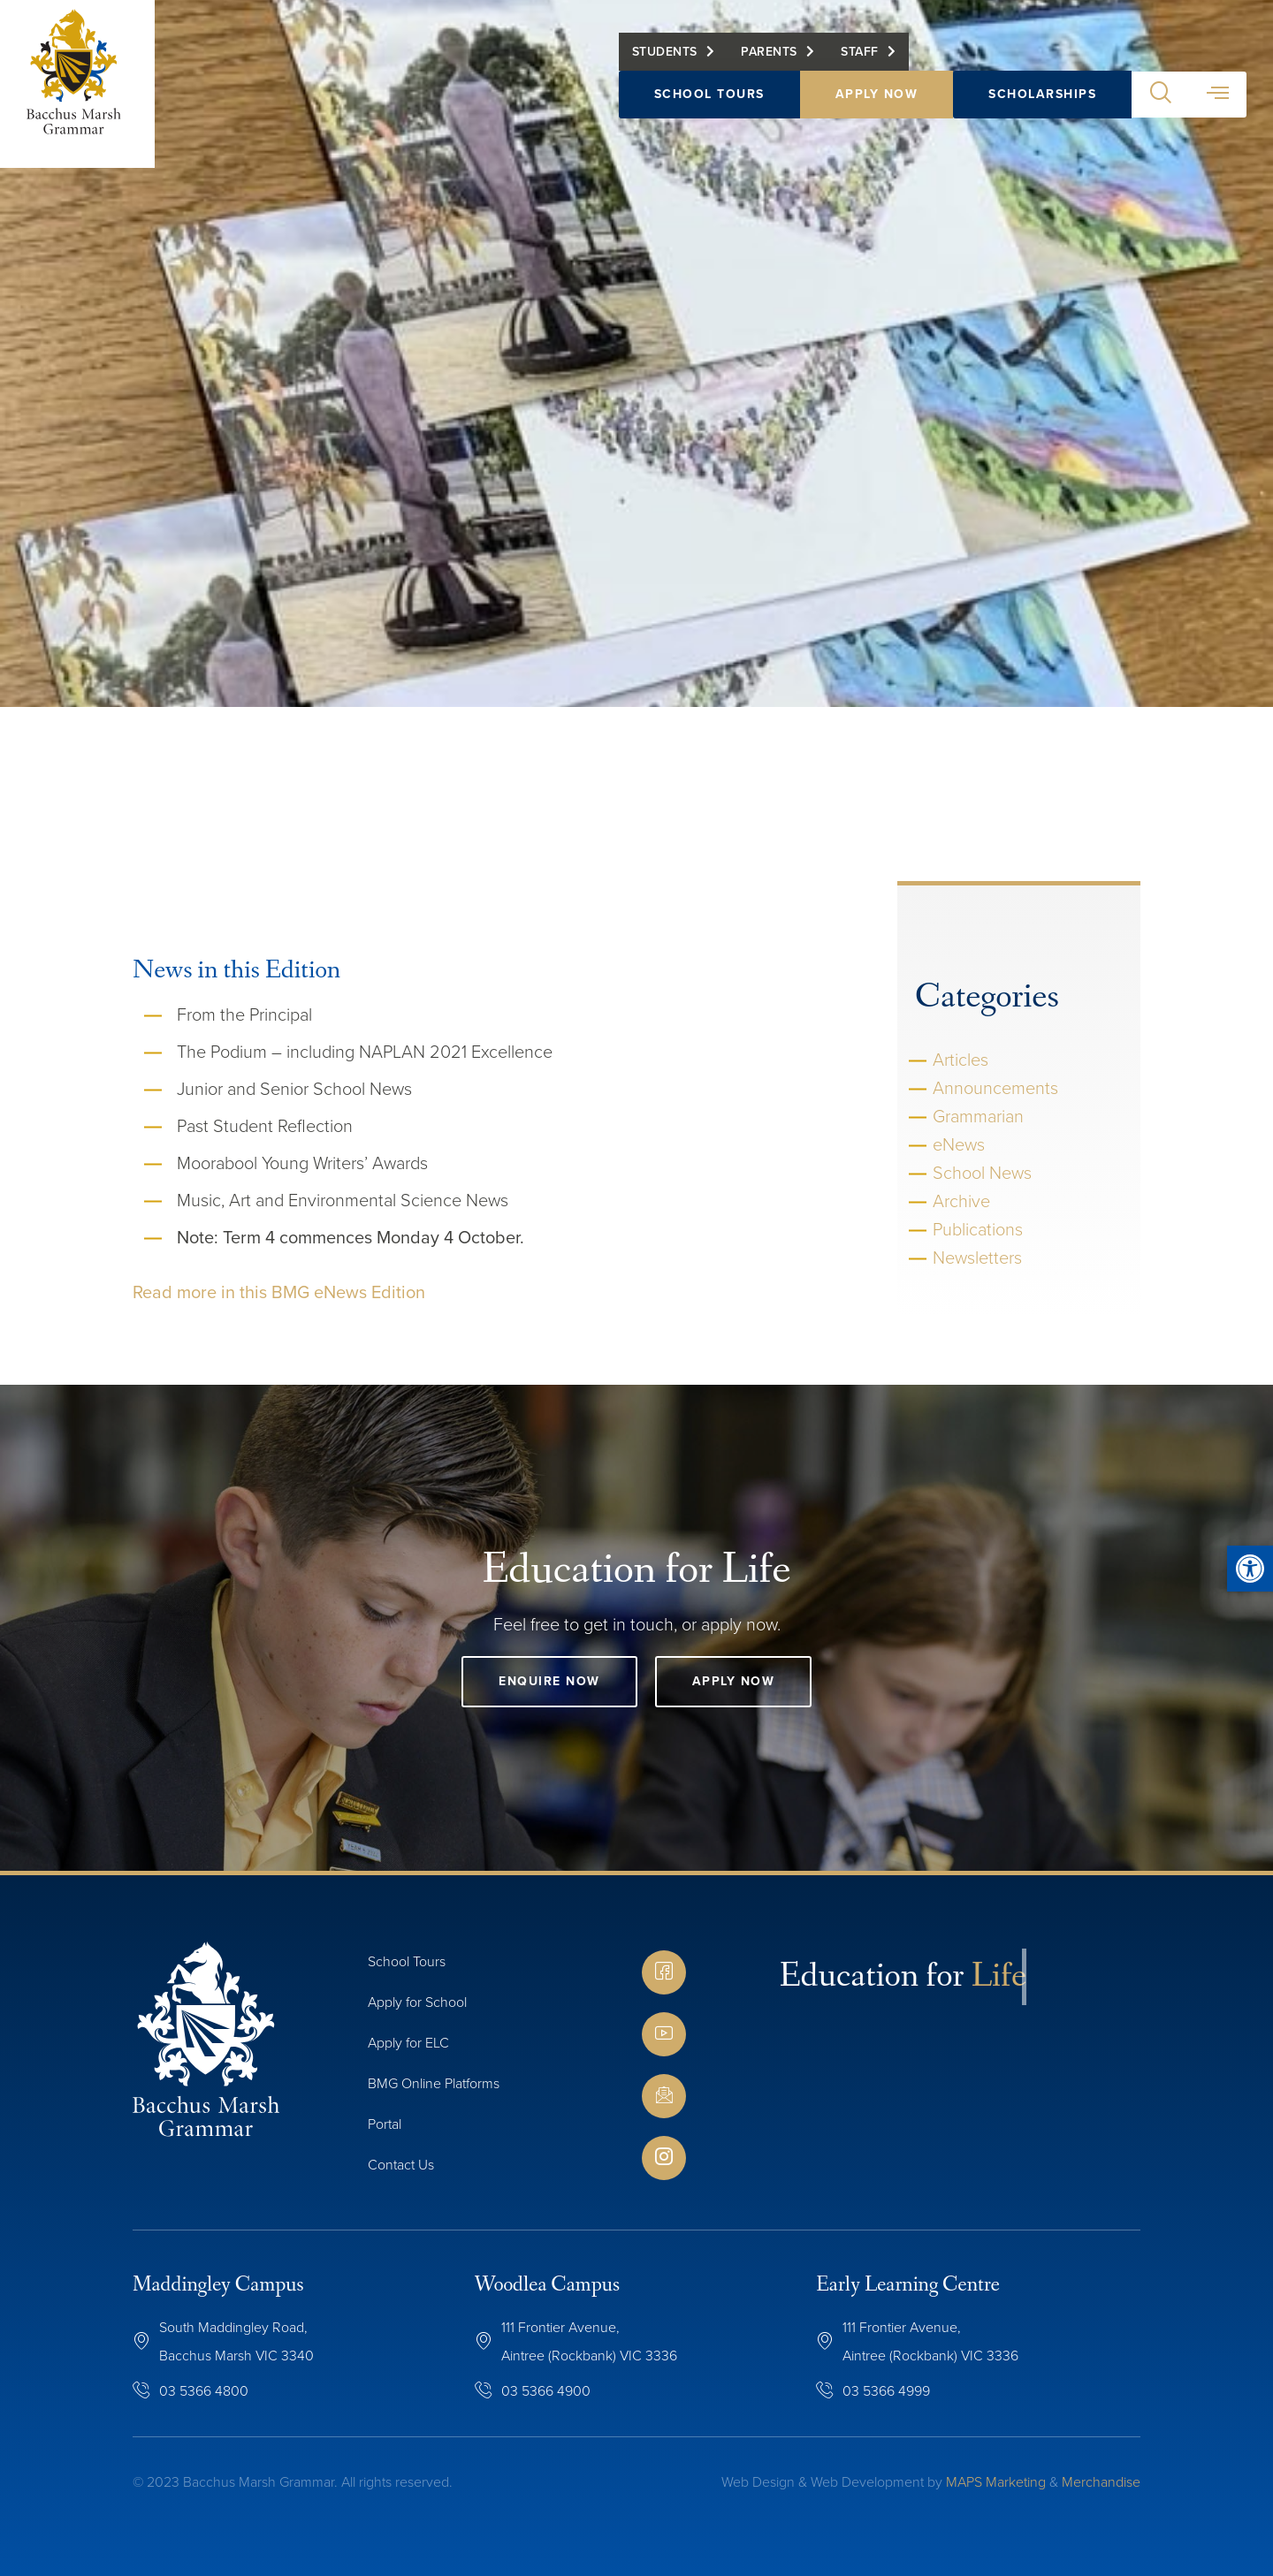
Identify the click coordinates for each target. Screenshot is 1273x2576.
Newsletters (977, 1257)
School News (982, 1172)
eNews (959, 1144)
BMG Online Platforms (433, 2083)
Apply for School (417, 2002)
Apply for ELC (408, 2043)
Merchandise (1101, 2482)
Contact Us (401, 2164)
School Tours (709, 102)
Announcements (995, 1088)
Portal (384, 2124)
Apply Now (877, 102)
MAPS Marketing (996, 2482)
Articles (960, 1059)
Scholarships (1042, 102)
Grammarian (978, 1116)
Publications (978, 1229)
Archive (961, 1201)
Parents (769, 59)
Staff (860, 59)
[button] (1160, 102)
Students (664, 59)
